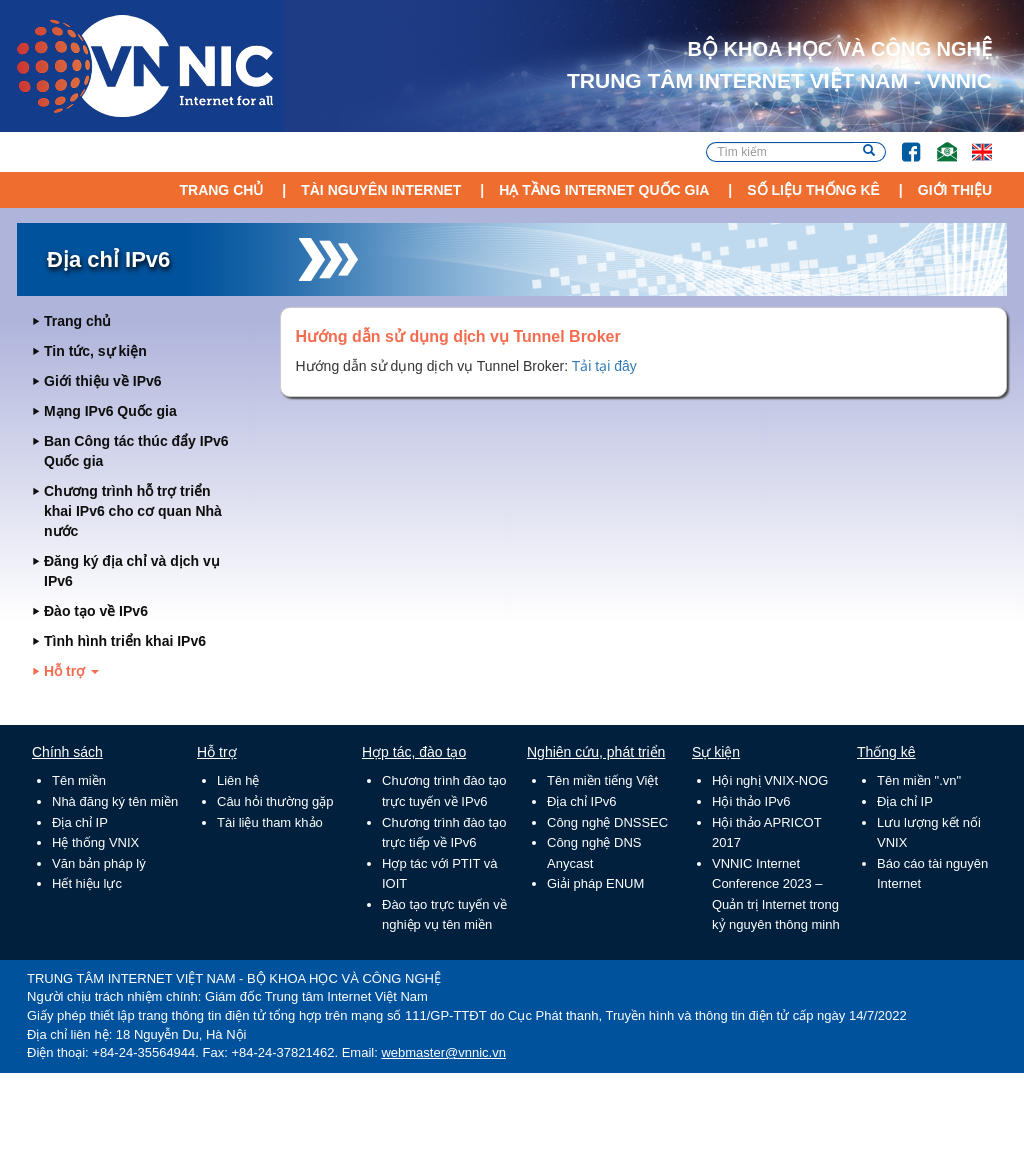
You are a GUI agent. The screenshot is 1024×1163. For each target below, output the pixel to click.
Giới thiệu (955, 190)
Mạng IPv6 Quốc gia (110, 411)
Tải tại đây (604, 366)
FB (901, 142)
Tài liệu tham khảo (270, 822)
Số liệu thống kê (813, 190)
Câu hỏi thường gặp (275, 801)
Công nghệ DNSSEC (607, 822)
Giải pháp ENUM (595, 883)
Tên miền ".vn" (919, 780)
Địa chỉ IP (80, 822)
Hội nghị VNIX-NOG (770, 780)
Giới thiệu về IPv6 (103, 381)
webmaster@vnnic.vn (443, 1052)
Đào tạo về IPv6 (96, 611)
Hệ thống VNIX (95, 842)
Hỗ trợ (71, 671)
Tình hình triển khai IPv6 (125, 641)
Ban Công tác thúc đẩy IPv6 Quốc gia (136, 451)
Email (938, 142)
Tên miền (79, 780)
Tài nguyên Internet (381, 190)
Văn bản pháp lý (99, 863)
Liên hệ (238, 780)
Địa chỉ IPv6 (582, 801)
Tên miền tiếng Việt (602, 780)
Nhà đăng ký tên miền (115, 801)
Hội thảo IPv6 (751, 801)
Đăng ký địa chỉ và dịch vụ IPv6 (132, 571)
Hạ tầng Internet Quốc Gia (604, 190)
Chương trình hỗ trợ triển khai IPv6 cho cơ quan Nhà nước (133, 511)
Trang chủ (221, 190)
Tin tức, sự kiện (95, 351)
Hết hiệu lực (87, 883)
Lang (973, 142)
